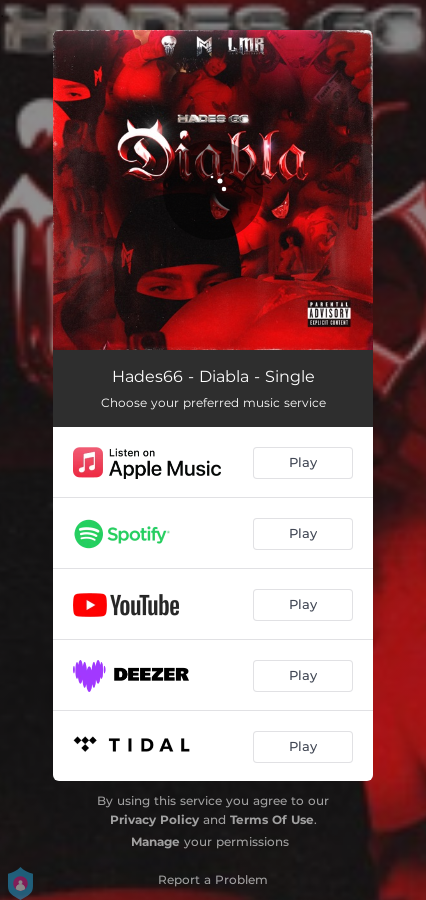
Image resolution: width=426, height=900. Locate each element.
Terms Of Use (272, 819)
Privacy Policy (154, 819)
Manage (155, 841)
